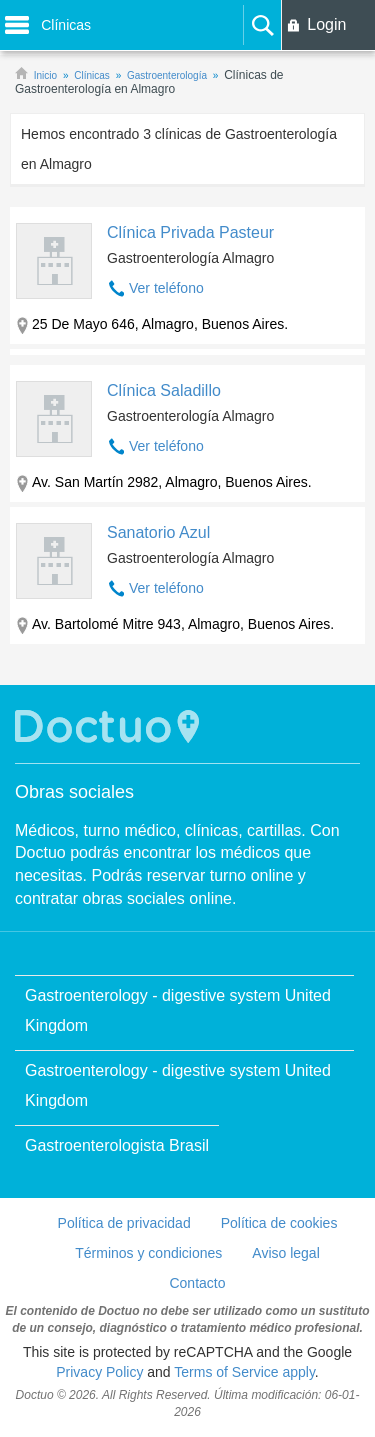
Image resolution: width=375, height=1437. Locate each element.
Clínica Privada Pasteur (190, 232)
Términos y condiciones (148, 1253)
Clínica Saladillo (164, 390)
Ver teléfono (166, 288)
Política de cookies (279, 1223)
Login (326, 24)
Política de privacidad (124, 1223)
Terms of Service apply (244, 1372)
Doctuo (110, 726)
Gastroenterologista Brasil (117, 1145)
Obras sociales (74, 792)
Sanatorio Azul (158, 532)
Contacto (197, 1283)
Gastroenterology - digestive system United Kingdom (178, 1010)
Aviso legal (285, 1253)
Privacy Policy (99, 1372)
